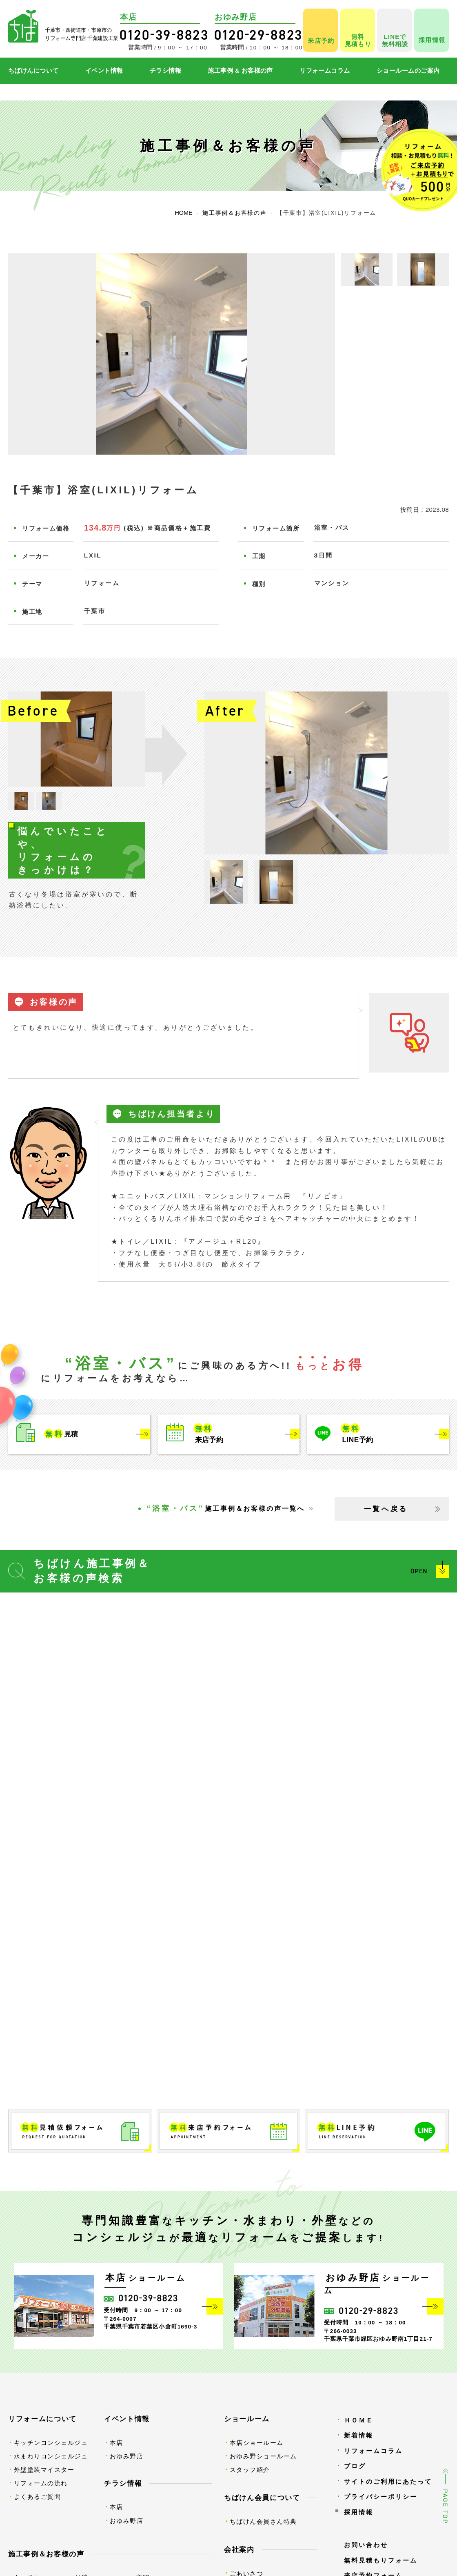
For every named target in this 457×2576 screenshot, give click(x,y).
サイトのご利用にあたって (388, 2481)
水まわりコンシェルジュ (51, 2456)
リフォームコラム (324, 70)
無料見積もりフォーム (380, 2560)
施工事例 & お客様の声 (240, 70)
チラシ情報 (165, 70)
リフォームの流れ (41, 2483)
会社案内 (239, 2549)
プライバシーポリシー (380, 2496)
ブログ (355, 2465)
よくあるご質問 (37, 2496)
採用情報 (358, 2512)
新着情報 (358, 2435)
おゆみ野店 (127, 2456)
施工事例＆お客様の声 (46, 2554)
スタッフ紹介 (250, 2469)
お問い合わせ (366, 2544)
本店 (116, 2442)
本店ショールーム (257, 2442)
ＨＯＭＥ (358, 2420)
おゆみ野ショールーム (263, 2456)
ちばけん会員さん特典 (263, 2521)
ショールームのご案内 (408, 70)
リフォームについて (42, 2418)
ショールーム (247, 2418)
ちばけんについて (33, 70)
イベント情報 (104, 70)
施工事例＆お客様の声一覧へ (226, 1508)
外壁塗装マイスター (44, 2469)
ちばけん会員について (262, 2497)
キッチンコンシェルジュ (51, 2442)
